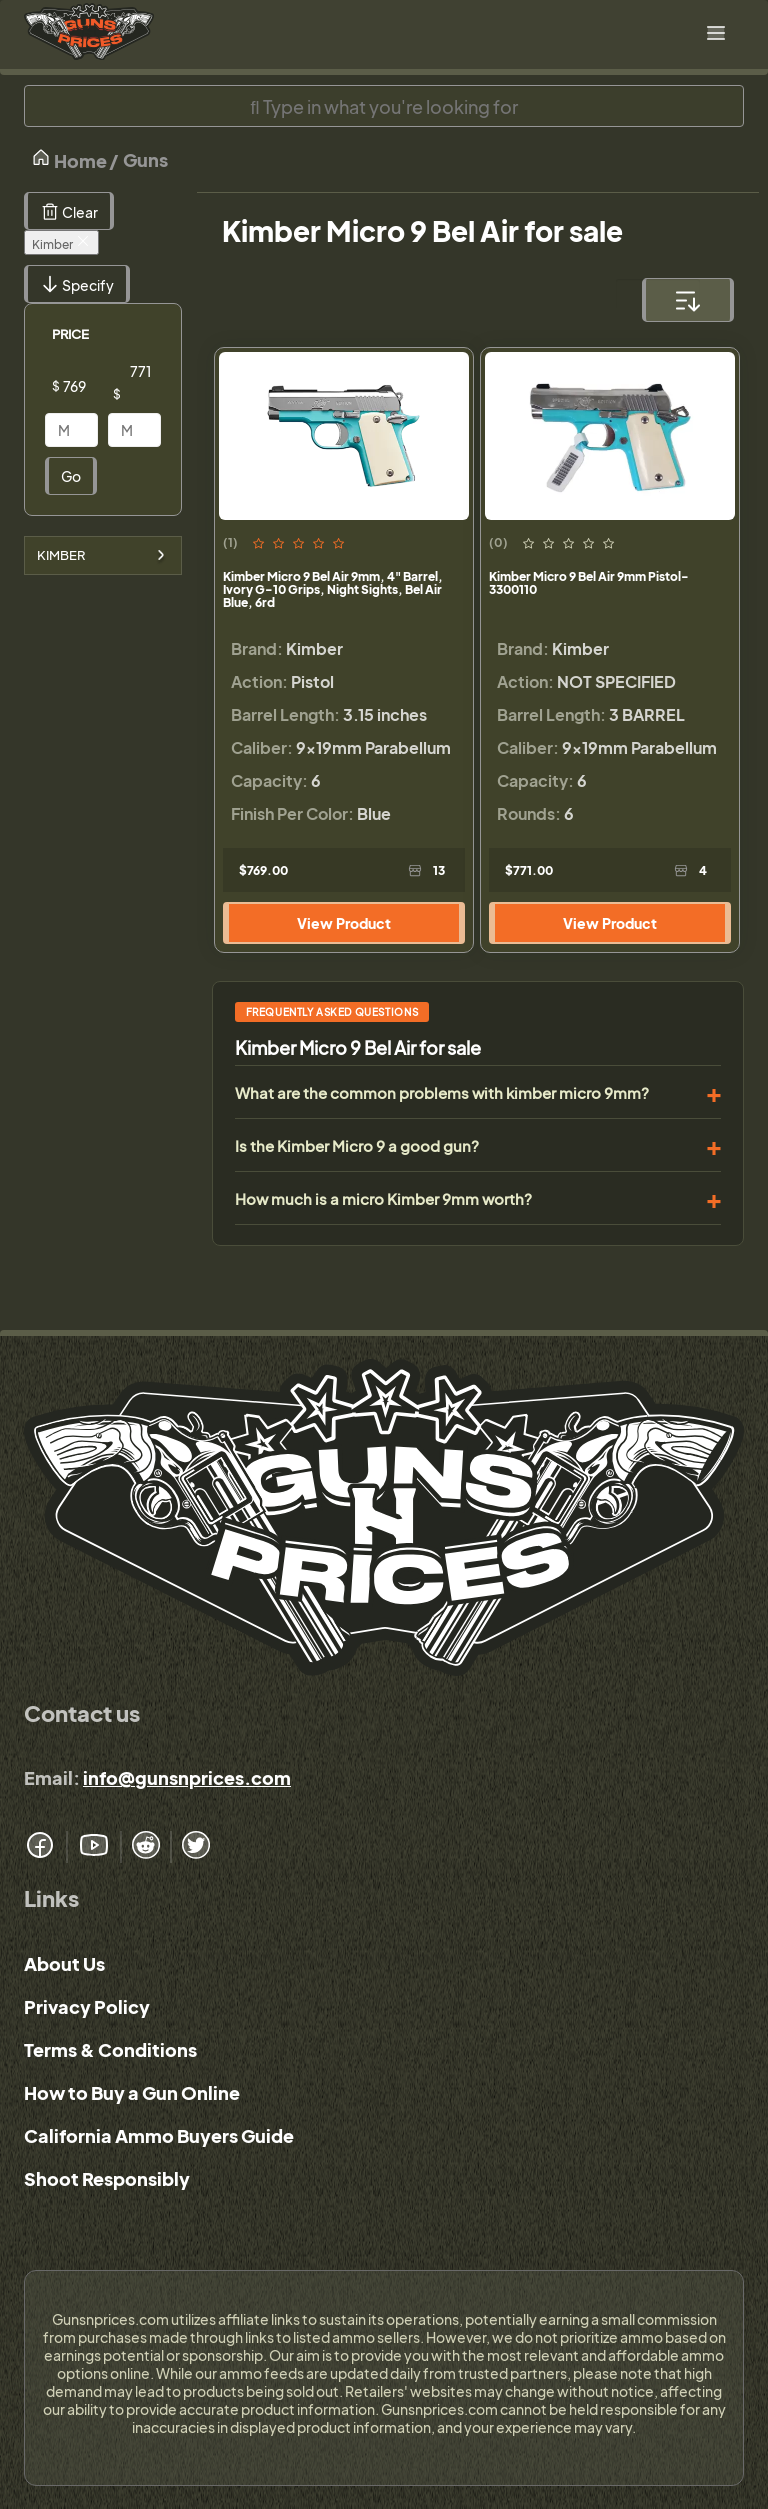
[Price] (87, 386)
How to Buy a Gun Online (132, 2092)
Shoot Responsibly (107, 2178)
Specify (77, 284)
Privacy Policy (87, 2006)
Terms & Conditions (110, 2049)
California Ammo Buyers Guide (159, 2135)
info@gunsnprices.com (187, 1777)
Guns (145, 159)
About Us (64, 1963)
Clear (69, 211)
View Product (344, 923)
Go (71, 476)
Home (69, 159)
